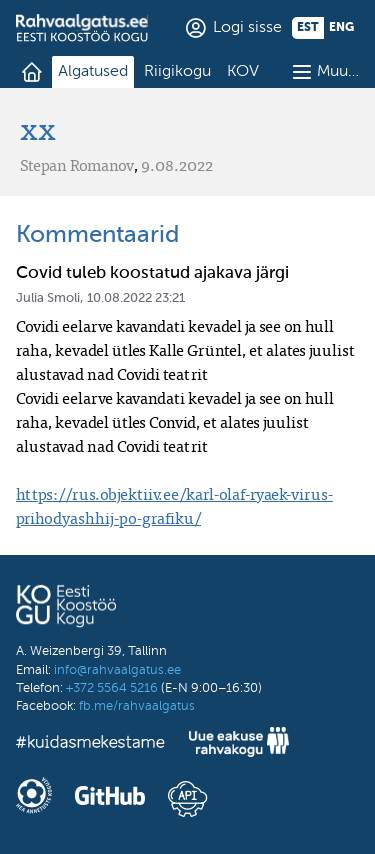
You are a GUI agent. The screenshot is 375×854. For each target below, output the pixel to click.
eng (341, 28)
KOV (243, 72)
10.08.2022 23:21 (136, 298)
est (308, 28)
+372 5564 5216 (112, 688)
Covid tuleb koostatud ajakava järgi (152, 273)
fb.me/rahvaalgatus (137, 706)
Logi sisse (247, 28)
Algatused (93, 72)
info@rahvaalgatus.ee (117, 670)
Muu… (338, 72)
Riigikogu (177, 72)
